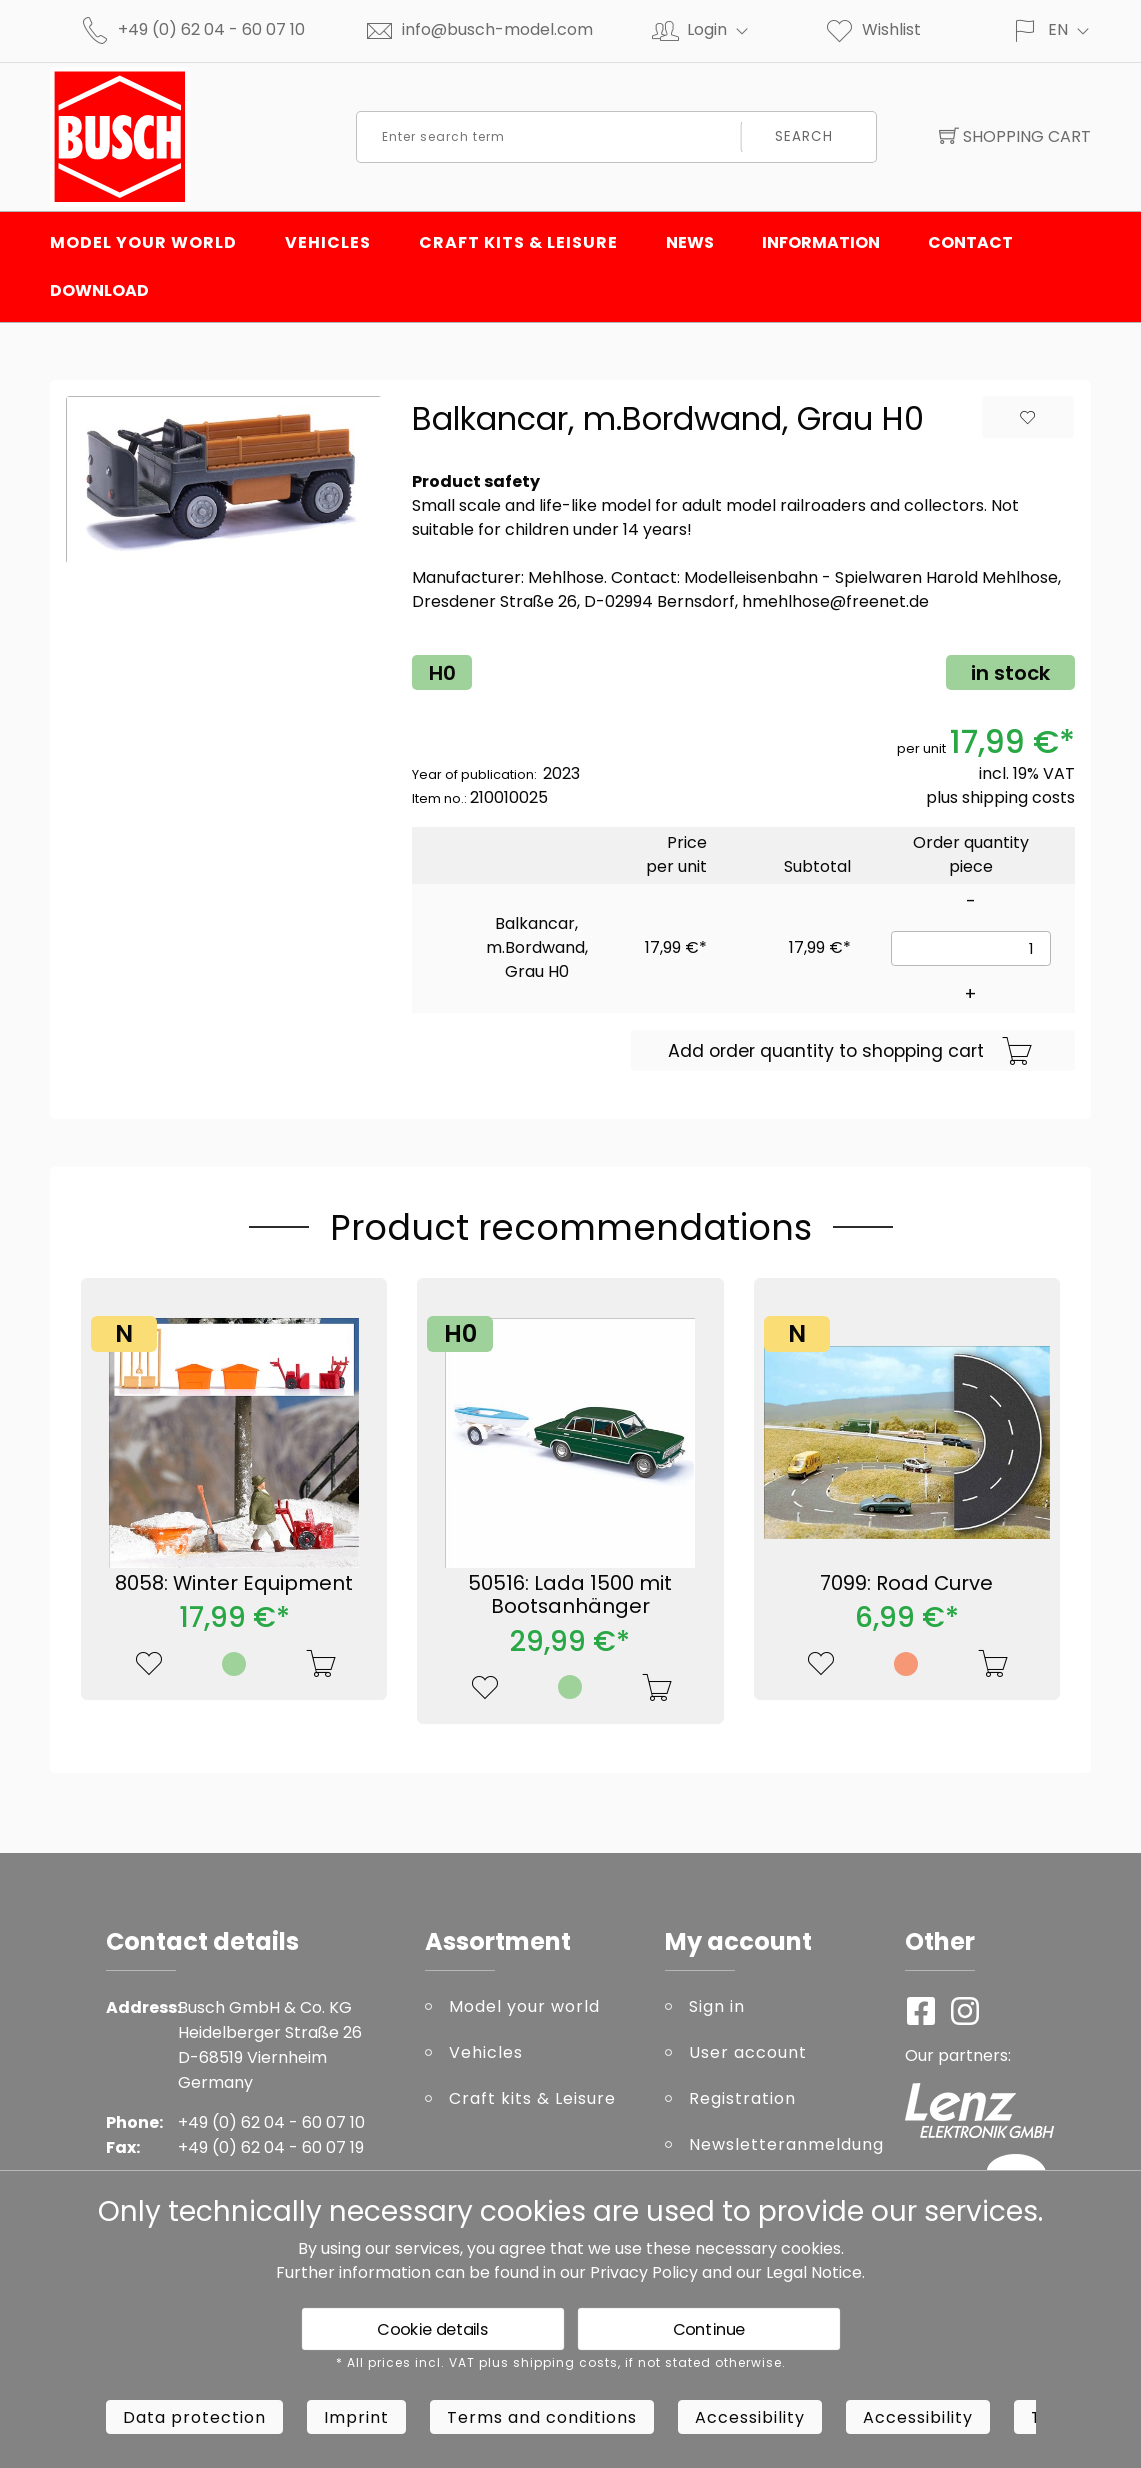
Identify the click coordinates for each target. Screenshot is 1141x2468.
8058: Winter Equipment (234, 1583)
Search (804, 136)
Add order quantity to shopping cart (850, 1052)
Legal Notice (814, 2272)
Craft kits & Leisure (518, 242)
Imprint (356, 2417)
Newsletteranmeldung (782, 2144)
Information (821, 242)
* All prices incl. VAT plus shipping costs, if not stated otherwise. (561, 2363)
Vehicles (328, 242)
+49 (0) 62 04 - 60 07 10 (211, 29)
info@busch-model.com (497, 29)
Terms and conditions (542, 2417)
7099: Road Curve (906, 1583)
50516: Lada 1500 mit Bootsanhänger (570, 1595)
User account (748, 2052)
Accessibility (750, 2417)
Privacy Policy (644, 2272)
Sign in (717, 2006)
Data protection (194, 2417)
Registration (742, 2098)
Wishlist (872, 29)
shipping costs (1018, 797)
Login (726, 29)
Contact (970, 242)
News (690, 242)
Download (99, 290)
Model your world (143, 242)
